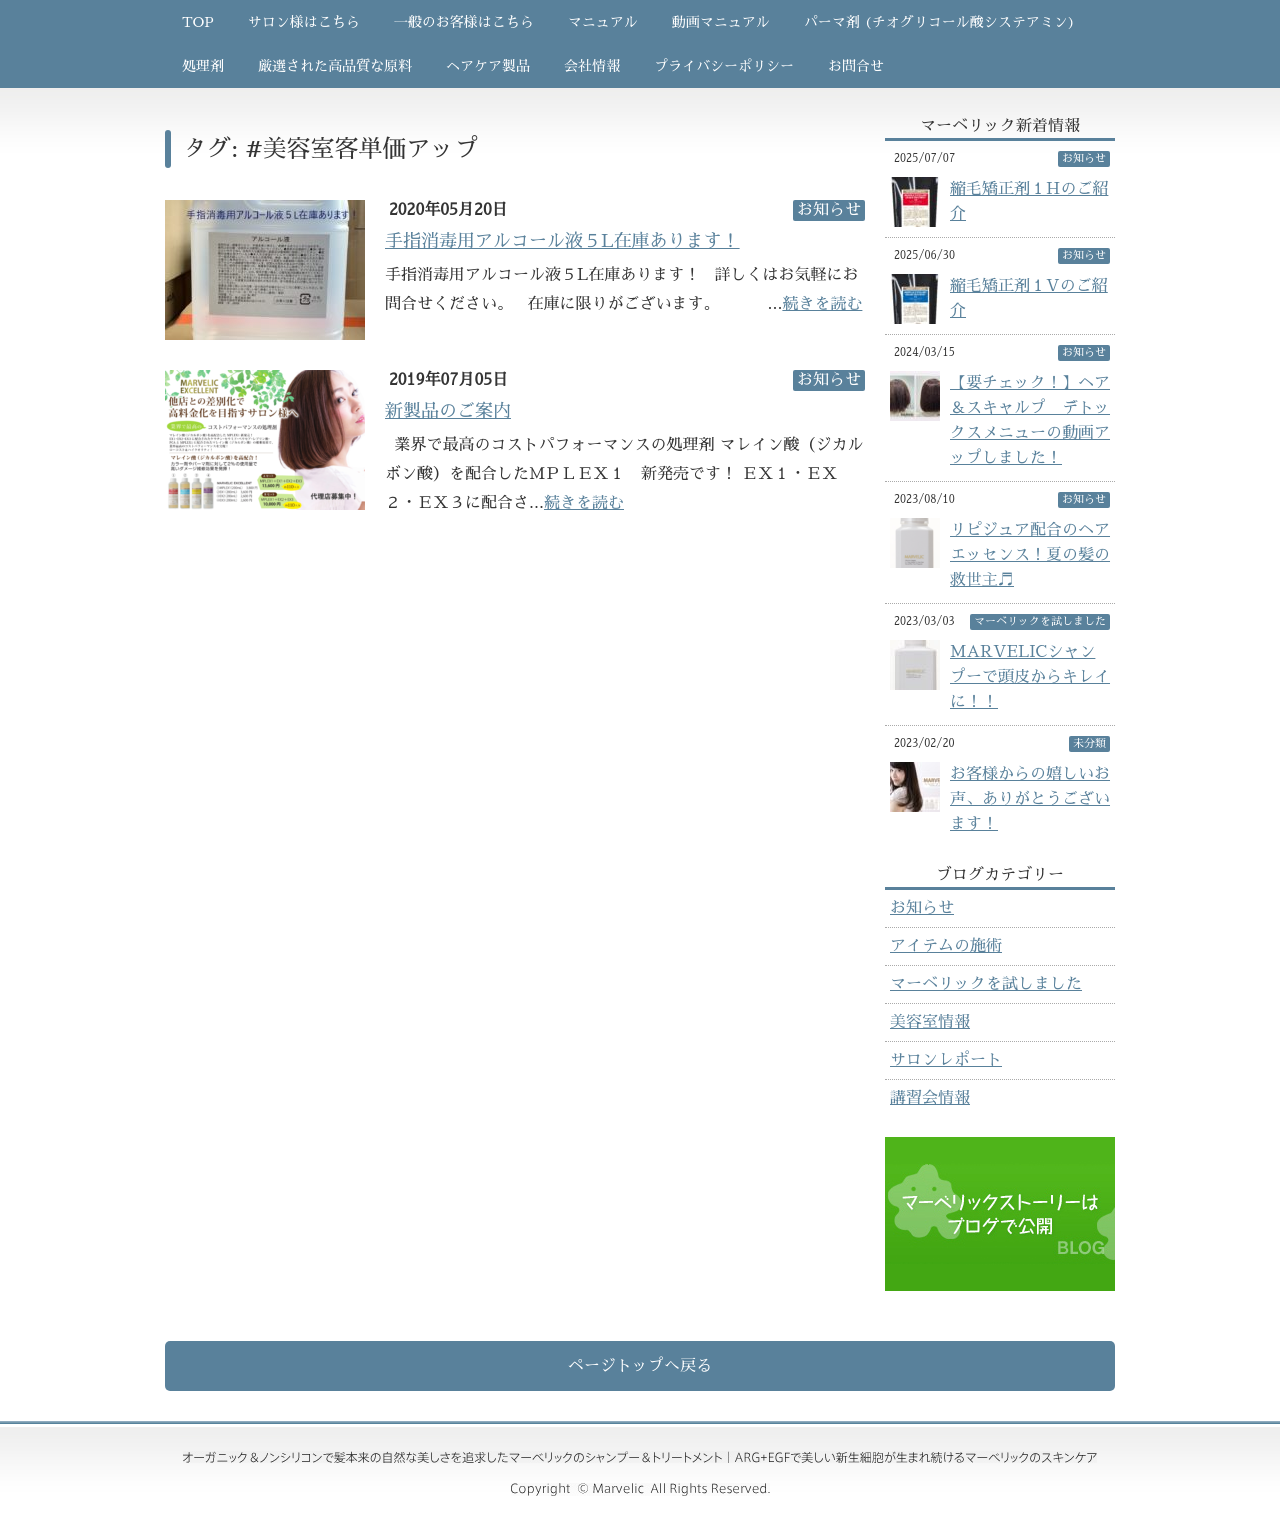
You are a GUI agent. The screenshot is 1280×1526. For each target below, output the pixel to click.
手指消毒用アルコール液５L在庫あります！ (562, 241)
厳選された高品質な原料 (335, 66)
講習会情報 (930, 1098)
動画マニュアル (721, 22)
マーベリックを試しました (986, 984)
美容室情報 (930, 1022)
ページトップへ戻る (640, 1366)
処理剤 (203, 66)
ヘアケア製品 (488, 66)
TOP (198, 22)
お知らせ (922, 908)
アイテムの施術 (946, 946)
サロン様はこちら (304, 22)
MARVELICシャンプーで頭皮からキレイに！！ (1030, 677)
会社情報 (592, 66)
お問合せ (856, 66)
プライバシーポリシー (724, 66)
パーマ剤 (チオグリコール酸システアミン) (939, 22)
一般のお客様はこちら (464, 22)
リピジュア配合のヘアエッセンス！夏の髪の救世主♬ (1030, 555)
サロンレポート (946, 1060)
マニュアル (603, 22)
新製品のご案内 (448, 411)
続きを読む (822, 304)
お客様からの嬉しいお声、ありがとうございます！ (1030, 799)
